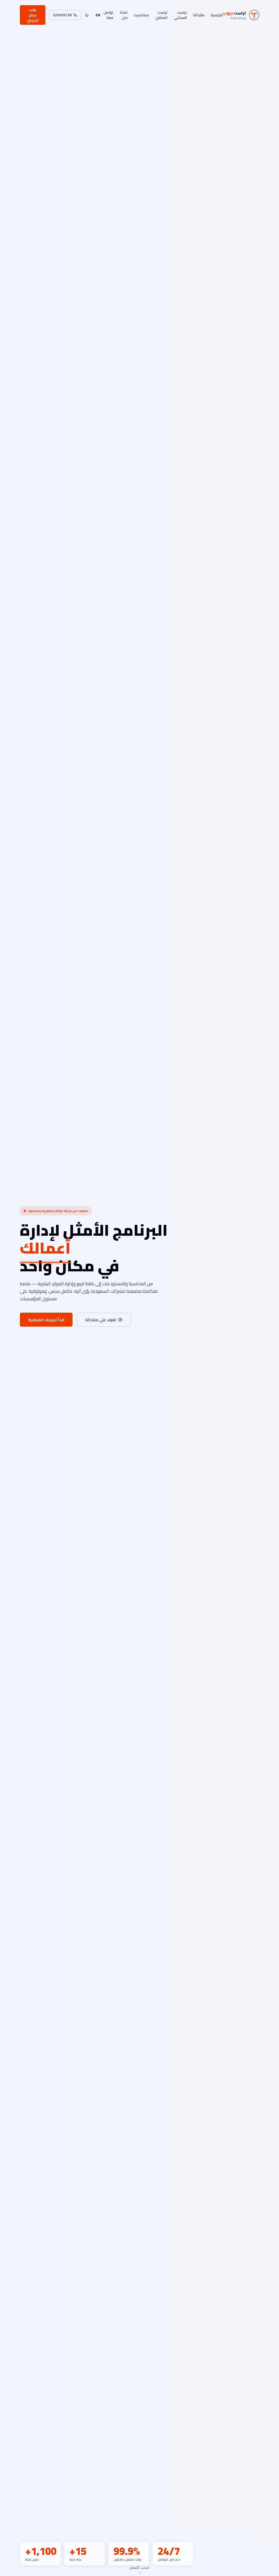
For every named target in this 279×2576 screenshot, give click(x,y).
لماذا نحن (123, 15)
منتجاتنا (198, 15)
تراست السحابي (180, 15)
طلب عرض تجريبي (32, 15)
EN (98, 15)
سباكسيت (141, 15)
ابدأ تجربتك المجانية (46, 1320)
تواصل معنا (108, 15)
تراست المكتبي (161, 15)
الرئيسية (217, 15)
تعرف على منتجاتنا (103, 1320)
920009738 (65, 15)
